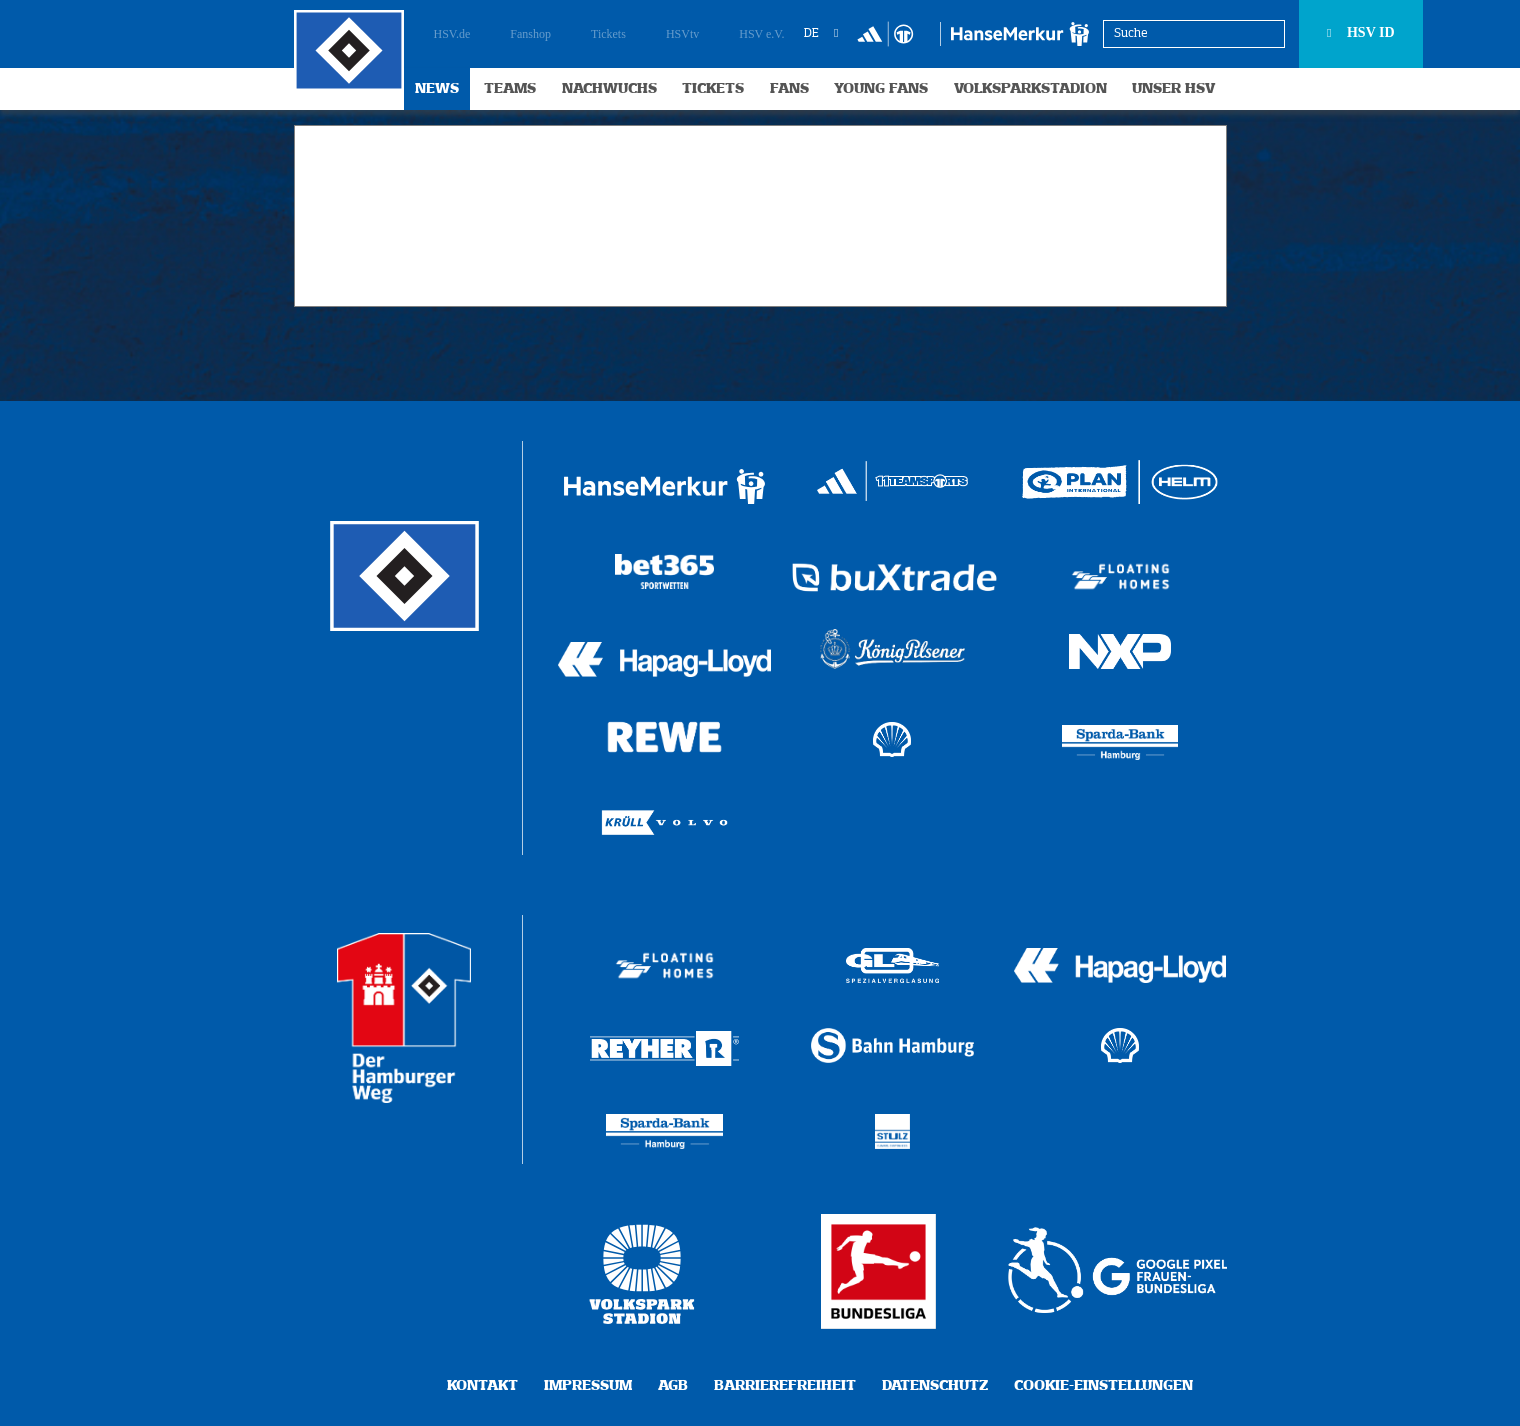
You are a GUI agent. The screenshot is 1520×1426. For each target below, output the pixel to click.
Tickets (608, 34)
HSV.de (452, 34)
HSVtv (682, 34)
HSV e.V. (761, 34)
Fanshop (530, 34)
